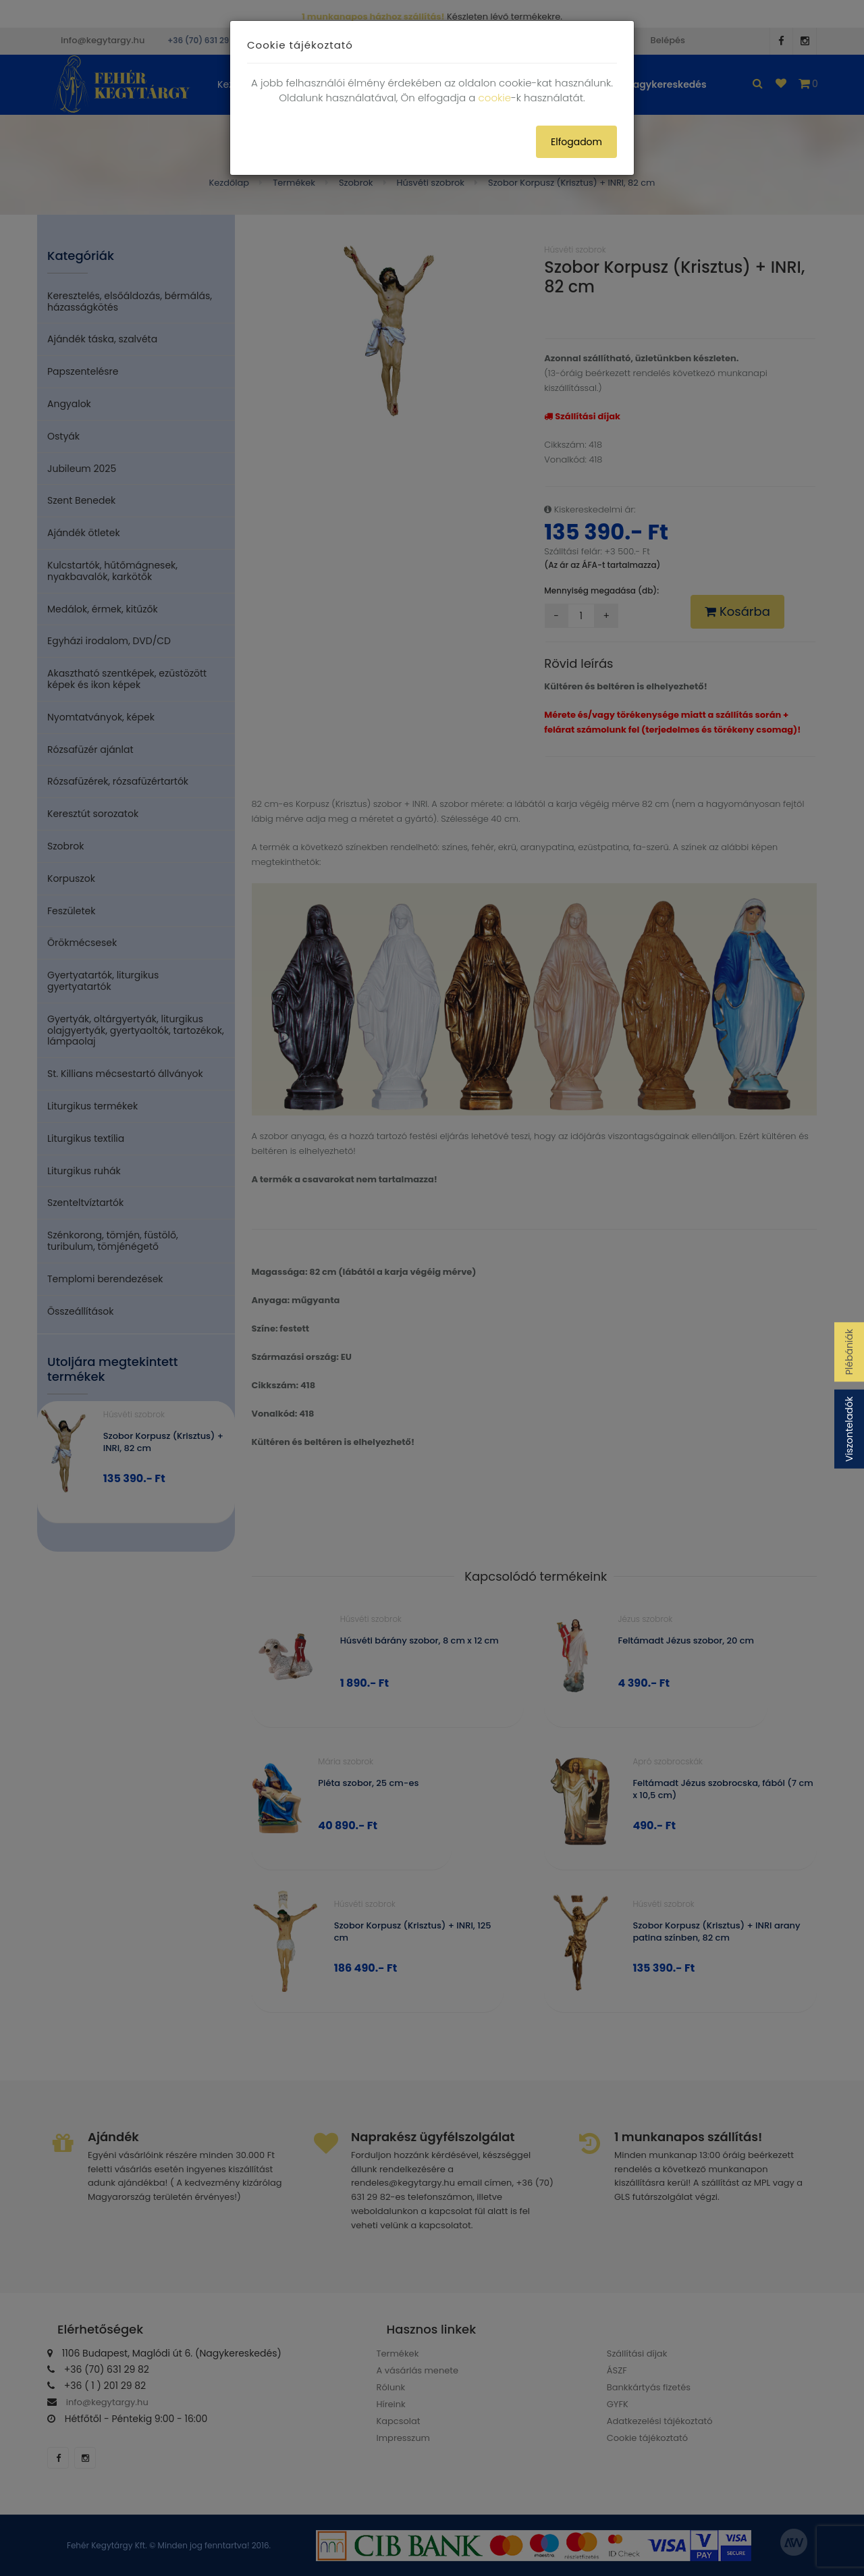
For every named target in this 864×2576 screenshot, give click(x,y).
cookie (495, 97)
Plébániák (849, 1352)
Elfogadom (576, 142)
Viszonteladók (849, 1429)
